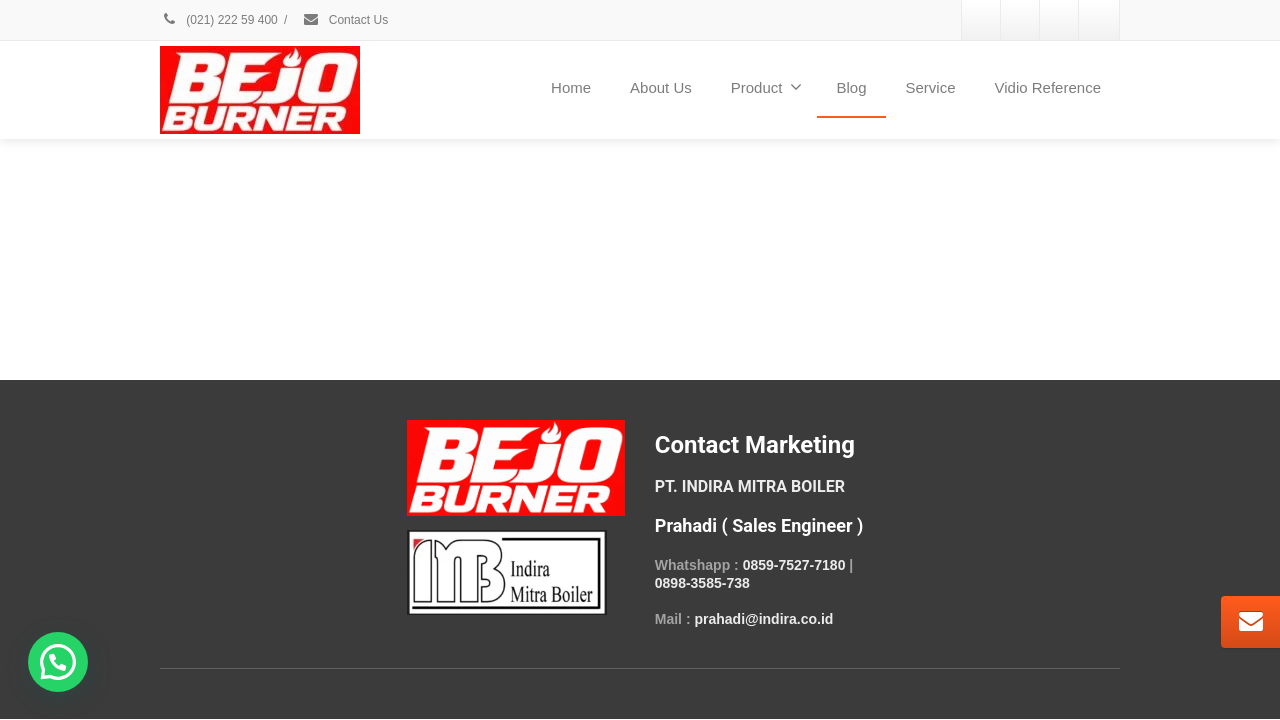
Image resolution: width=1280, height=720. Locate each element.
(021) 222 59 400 (219, 20)
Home (571, 87)
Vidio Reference (1048, 87)
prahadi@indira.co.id (763, 619)
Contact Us (345, 20)
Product (767, 87)
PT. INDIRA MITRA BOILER (750, 486)
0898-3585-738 (702, 583)
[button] (58, 662)
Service (931, 87)
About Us (661, 87)
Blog (851, 87)
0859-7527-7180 (794, 565)
